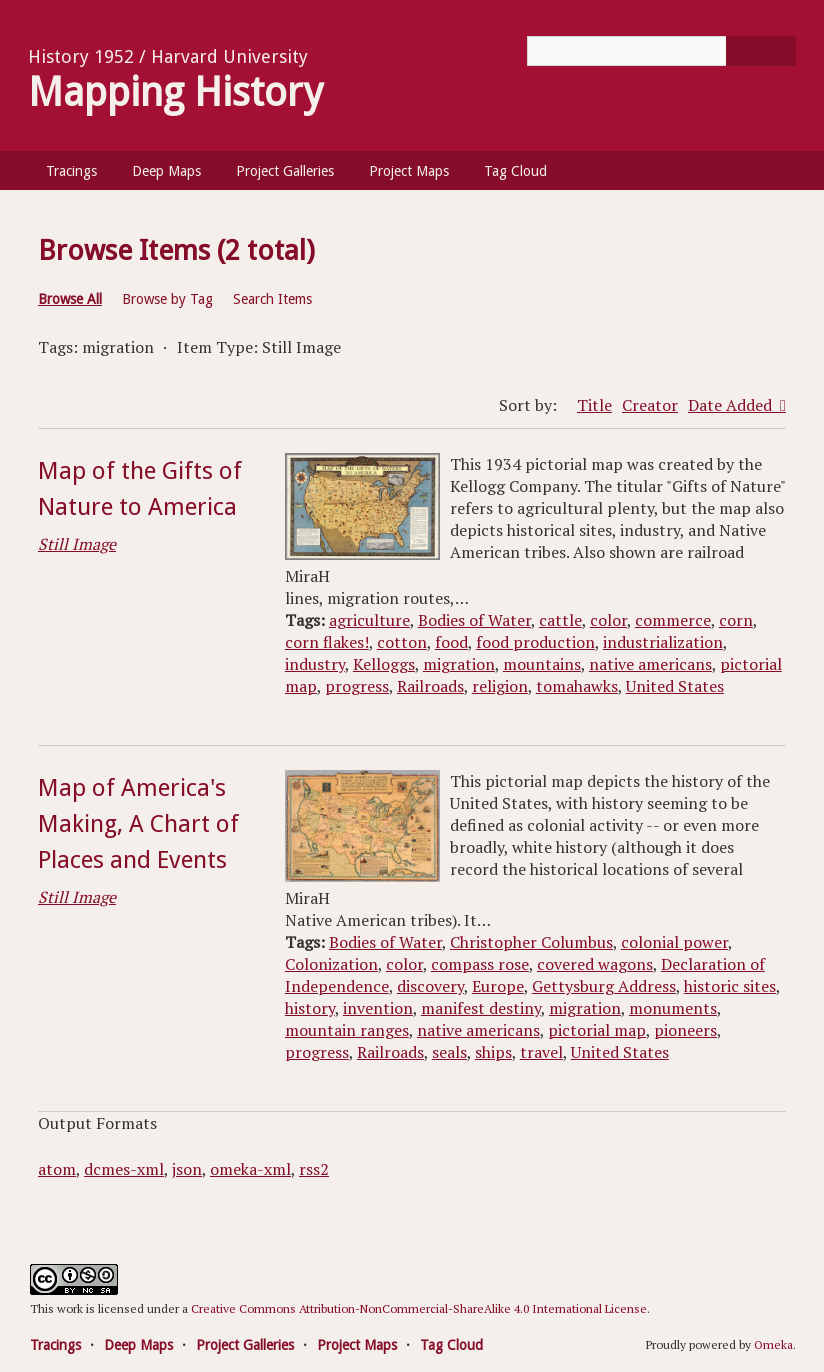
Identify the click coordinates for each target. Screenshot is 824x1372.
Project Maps (409, 171)
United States (675, 686)
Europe (498, 986)
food (451, 642)
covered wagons (595, 964)
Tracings (71, 171)
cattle (560, 620)
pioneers (685, 1030)
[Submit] (761, 51)
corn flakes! (327, 642)
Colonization (331, 964)
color (608, 620)
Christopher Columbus (531, 942)
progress (357, 686)
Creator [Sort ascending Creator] (650, 405)
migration (459, 664)
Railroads (430, 686)
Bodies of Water (474, 620)
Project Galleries (285, 171)
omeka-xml (250, 1169)
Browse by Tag (167, 299)
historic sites (730, 986)
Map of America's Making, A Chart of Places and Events (138, 824)
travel (541, 1052)
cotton (402, 642)
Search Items (272, 299)
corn (736, 620)
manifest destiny (481, 1008)
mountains (542, 664)
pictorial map (597, 1030)
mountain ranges (347, 1030)
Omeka (773, 1344)
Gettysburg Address (604, 986)
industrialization (663, 642)
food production (535, 642)
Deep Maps (166, 171)
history (310, 1008)
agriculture (369, 620)
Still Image (77, 544)
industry (315, 664)
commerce (673, 620)
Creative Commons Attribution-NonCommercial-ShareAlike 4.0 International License (419, 1308)
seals (449, 1052)
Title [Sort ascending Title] (594, 405)
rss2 (314, 1169)
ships (493, 1052)
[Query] (661, 51)
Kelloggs (384, 664)
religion (500, 686)
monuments (673, 1008)
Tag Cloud (515, 171)
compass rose (480, 964)
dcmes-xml (124, 1169)
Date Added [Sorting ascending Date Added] (732, 405)
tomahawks (577, 686)
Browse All (70, 299)
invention (378, 1008)
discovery (430, 986)
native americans (650, 664)
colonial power (674, 942)
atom (57, 1169)
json (187, 1169)
